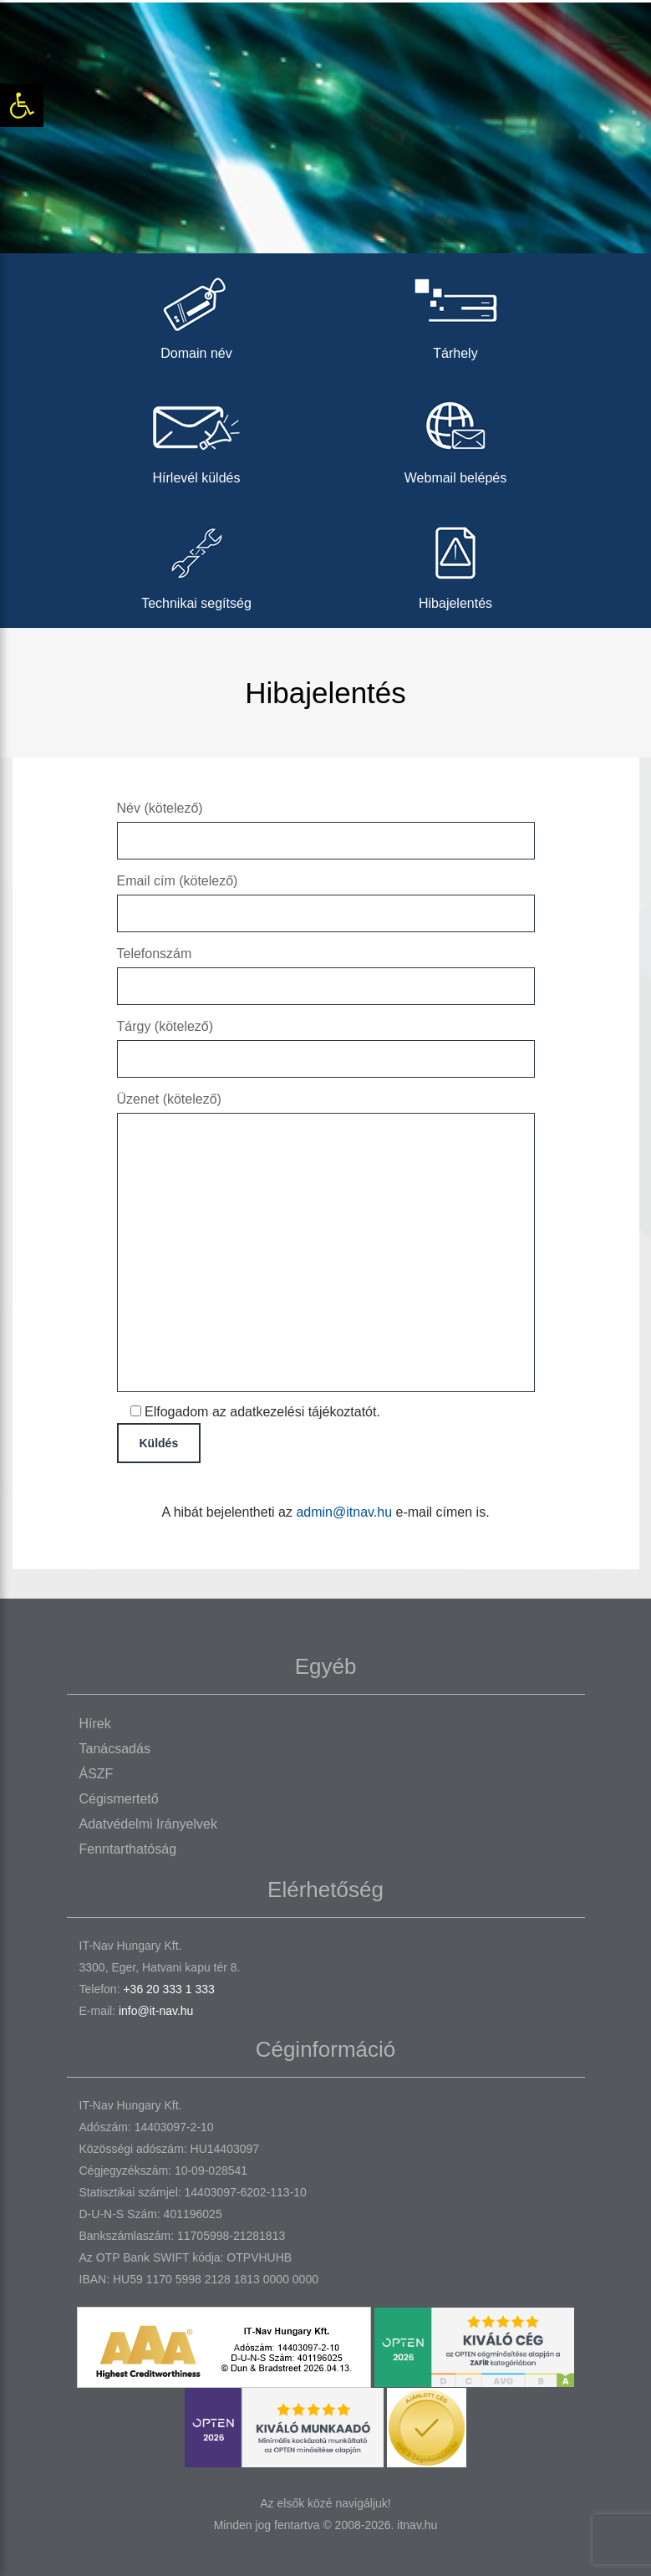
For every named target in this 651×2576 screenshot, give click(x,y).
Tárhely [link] (455, 313)
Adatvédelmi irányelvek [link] (148, 1824)
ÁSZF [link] (96, 1774)
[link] (21, 105)
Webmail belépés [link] (455, 437)
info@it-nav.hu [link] (156, 2010)
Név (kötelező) (326, 824)
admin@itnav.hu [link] (344, 1512)
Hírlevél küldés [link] (196, 437)
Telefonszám (326, 969)
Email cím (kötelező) (326, 897)
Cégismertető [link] (119, 1799)
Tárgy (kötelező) (326, 1042)
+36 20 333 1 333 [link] (168, 1989)
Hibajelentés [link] (455, 563)
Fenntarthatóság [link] (128, 1849)
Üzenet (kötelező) (326, 1243)
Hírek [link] (95, 1723)
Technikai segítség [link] (196, 563)
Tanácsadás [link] (114, 1749)
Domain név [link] (196, 313)
